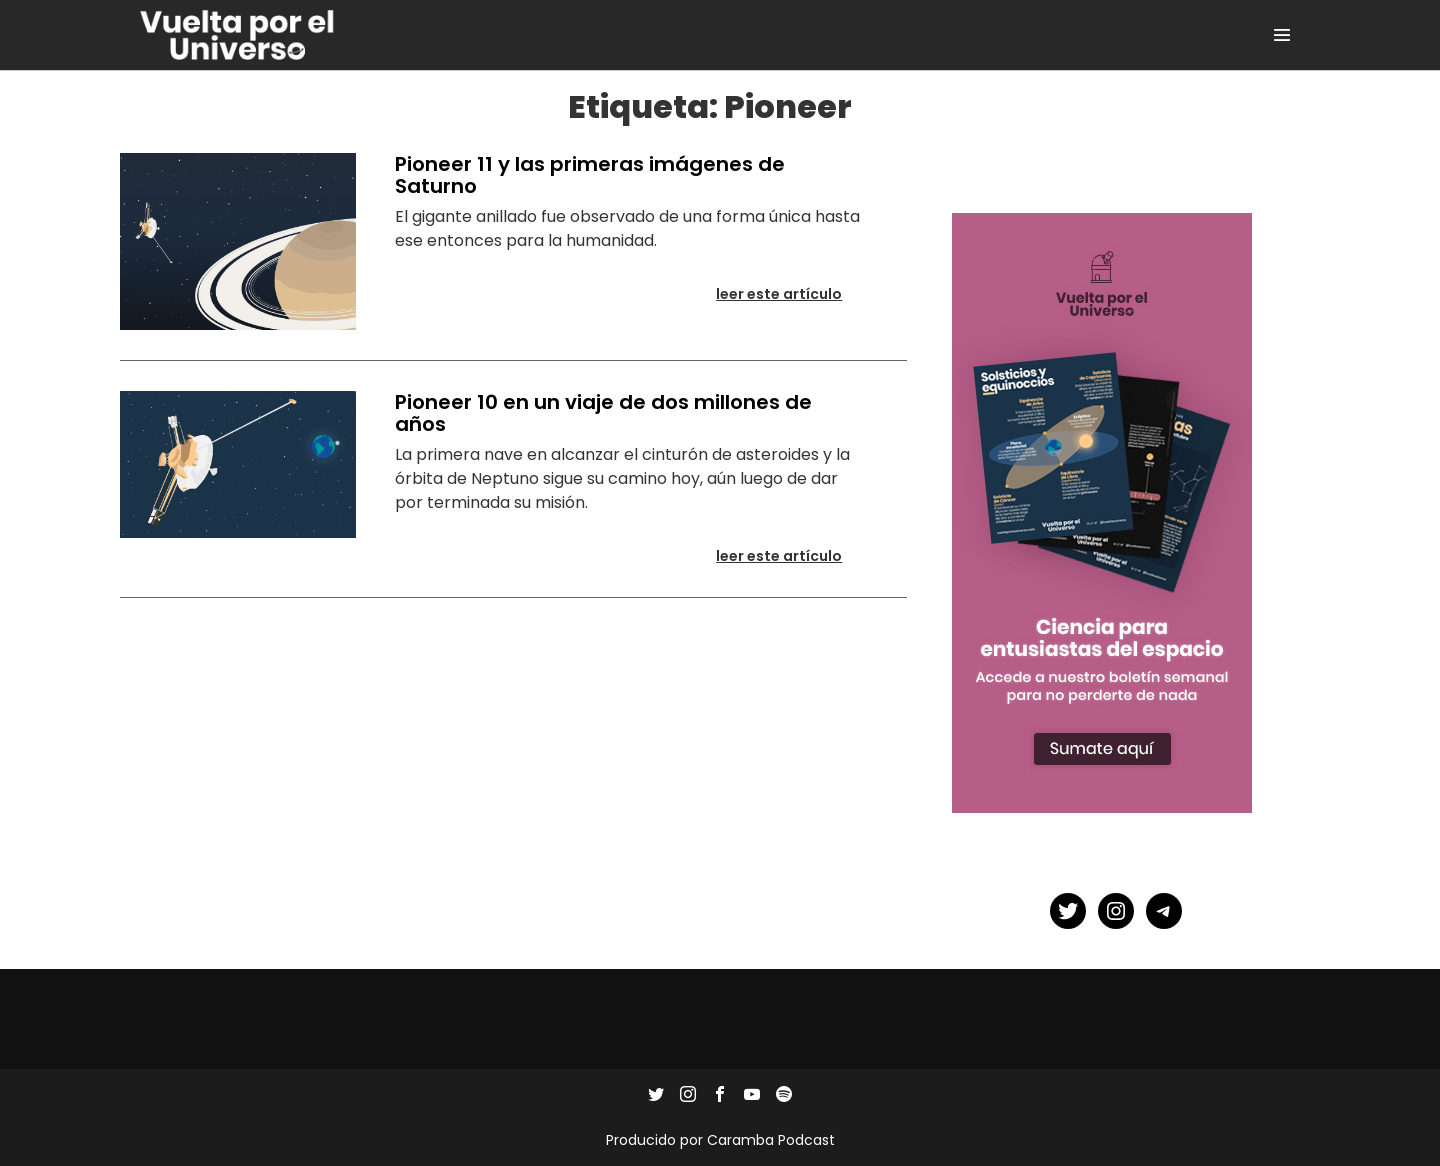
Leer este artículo (791, 299)
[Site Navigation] (1282, 35)
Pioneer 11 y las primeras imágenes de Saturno (590, 175)
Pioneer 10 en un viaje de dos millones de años (603, 413)
